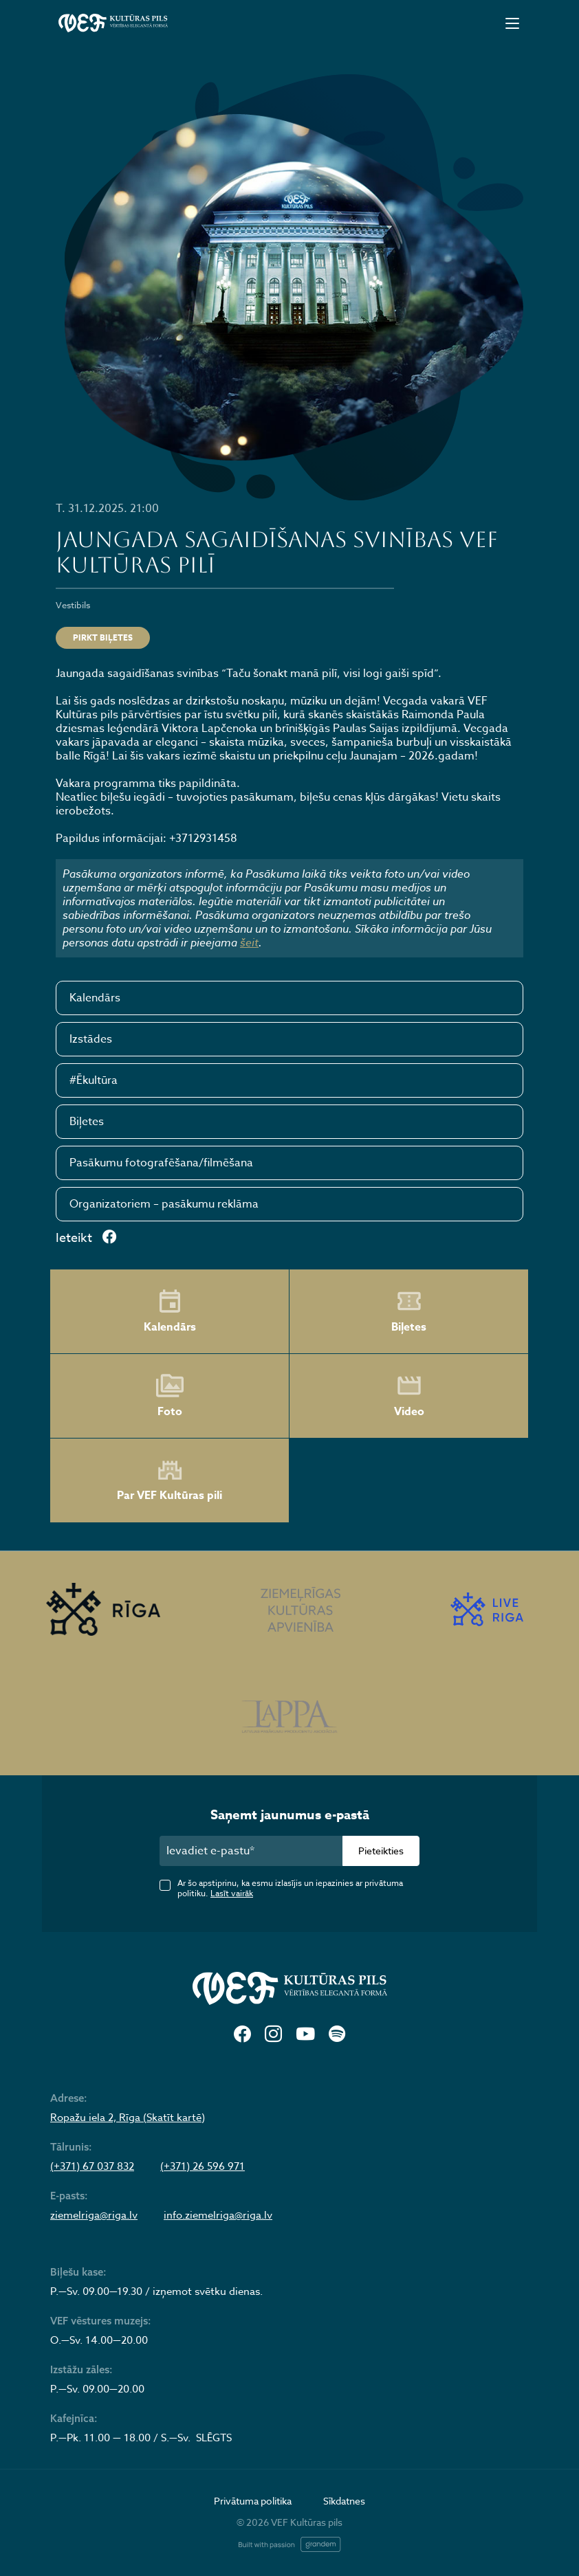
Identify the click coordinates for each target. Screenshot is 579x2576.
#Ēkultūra (93, 1080)
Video (409, 1396)
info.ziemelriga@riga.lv (218, 2215)
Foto (170, 1396)
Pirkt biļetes (103, 637)
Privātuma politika (253, 2500)
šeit (249, 942)
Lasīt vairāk (231, 1893)
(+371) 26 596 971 (202, 2166)
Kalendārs (94, 998)
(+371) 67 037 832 (92, 2166)
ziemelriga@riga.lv (94, 2215)
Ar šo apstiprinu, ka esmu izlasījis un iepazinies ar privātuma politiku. (290, 1888)
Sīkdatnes (344, 2500)
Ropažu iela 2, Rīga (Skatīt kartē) (127, 2117)
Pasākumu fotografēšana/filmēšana (161, 1163)
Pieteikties (381, 1850)
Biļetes (86, 1121)
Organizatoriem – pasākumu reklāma (164, 1204)
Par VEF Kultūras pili (169, 1480)
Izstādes (90, 1039)
